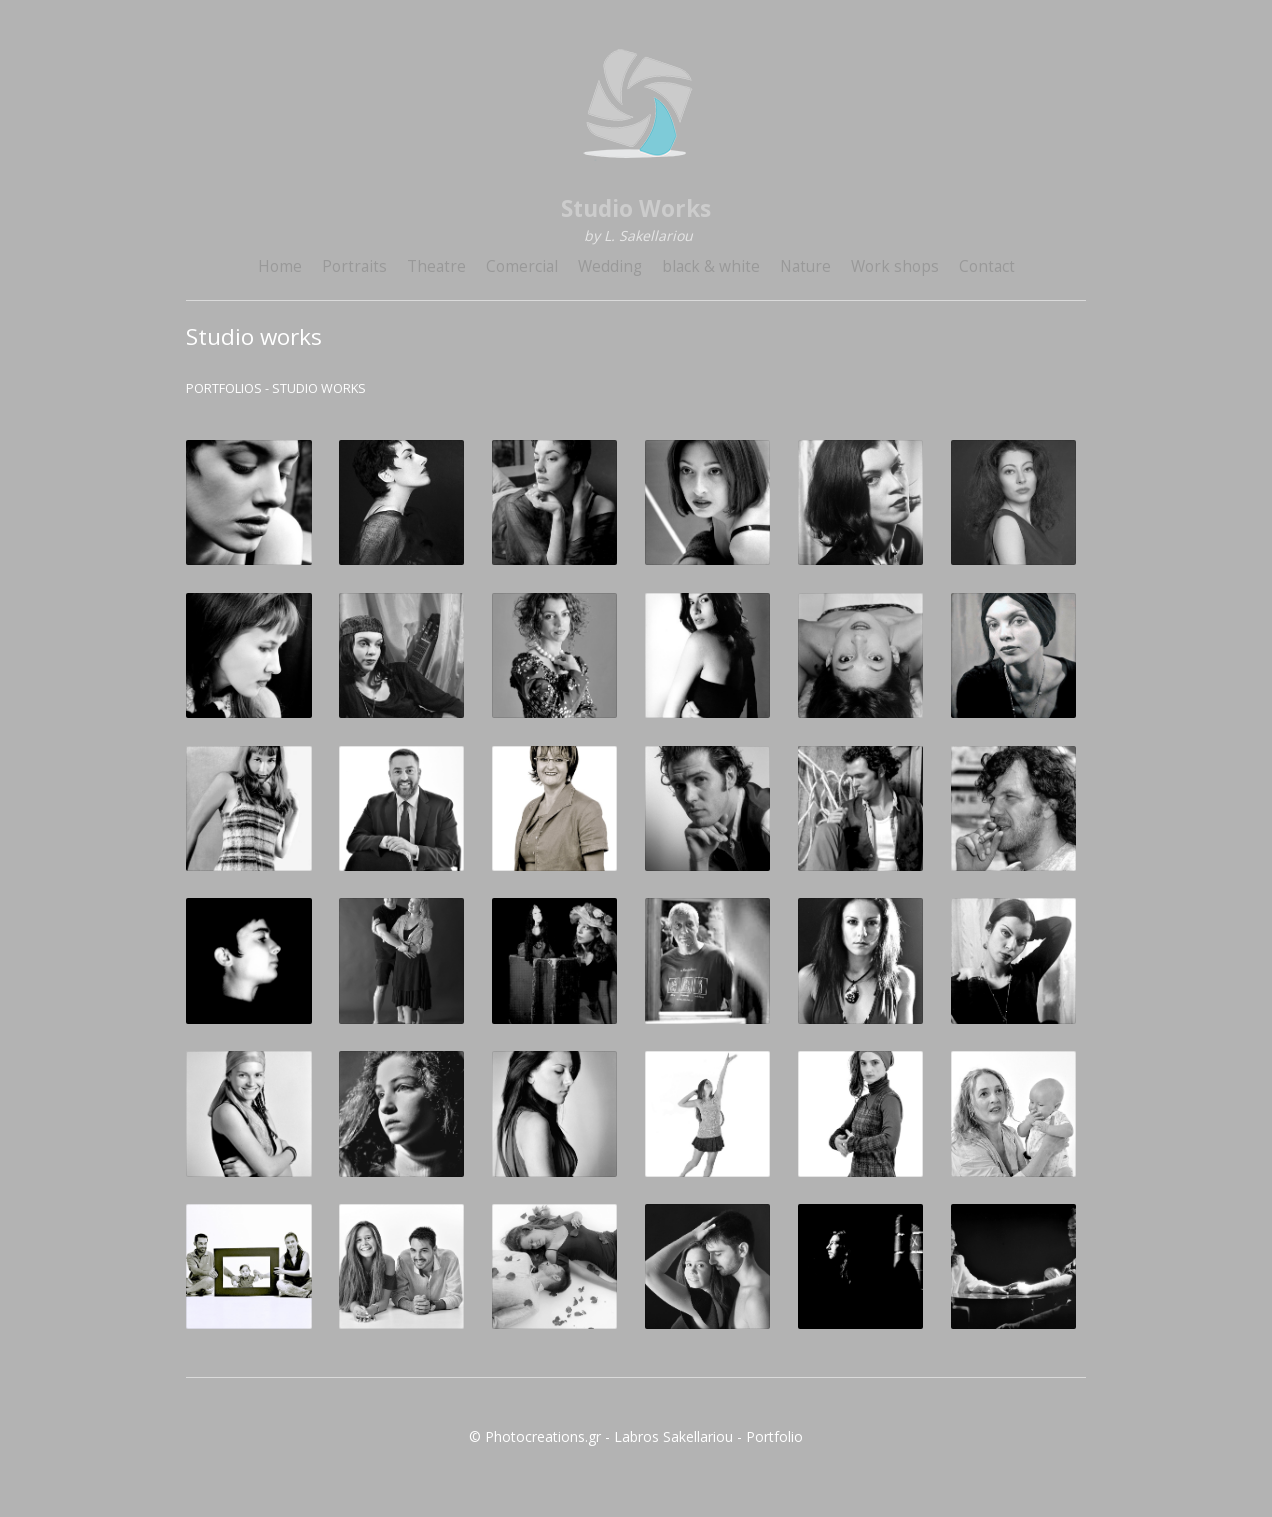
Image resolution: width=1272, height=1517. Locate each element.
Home (280, 266)
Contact (987, 266)
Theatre (436, 266)
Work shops (895, 266)
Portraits (354, 266)
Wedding (610, 266)
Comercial (522, 266)
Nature (805, 266)
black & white (711, 266)
